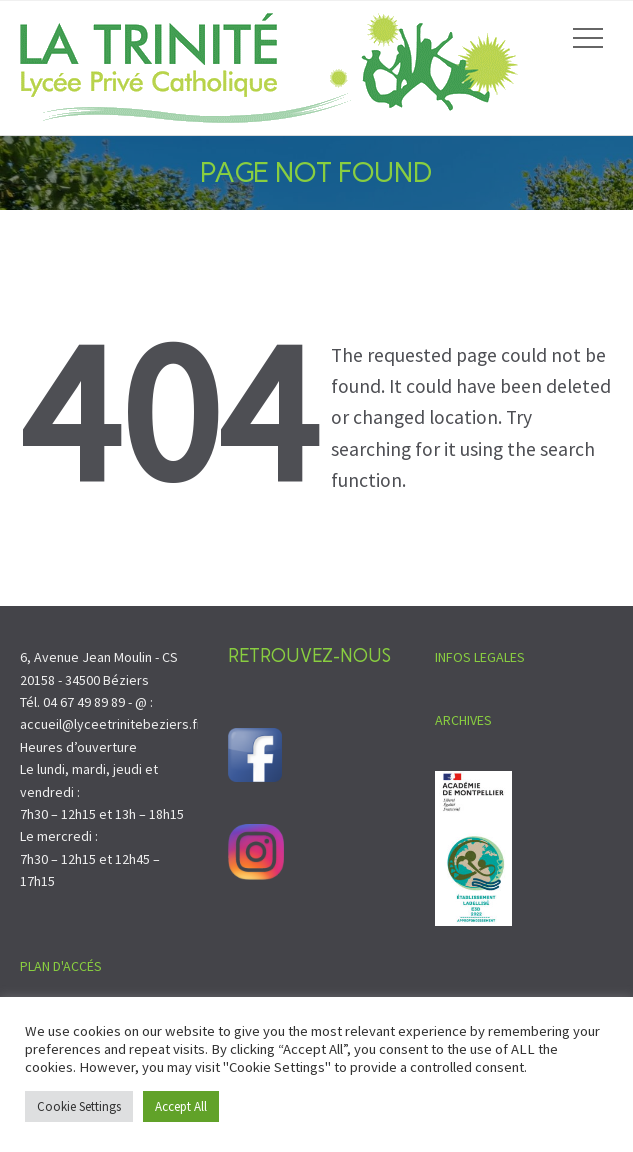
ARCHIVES (463, 720)
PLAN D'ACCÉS (61, 966)
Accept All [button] (181, 1106)
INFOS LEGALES (480, 657)
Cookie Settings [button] (79, 1106)
